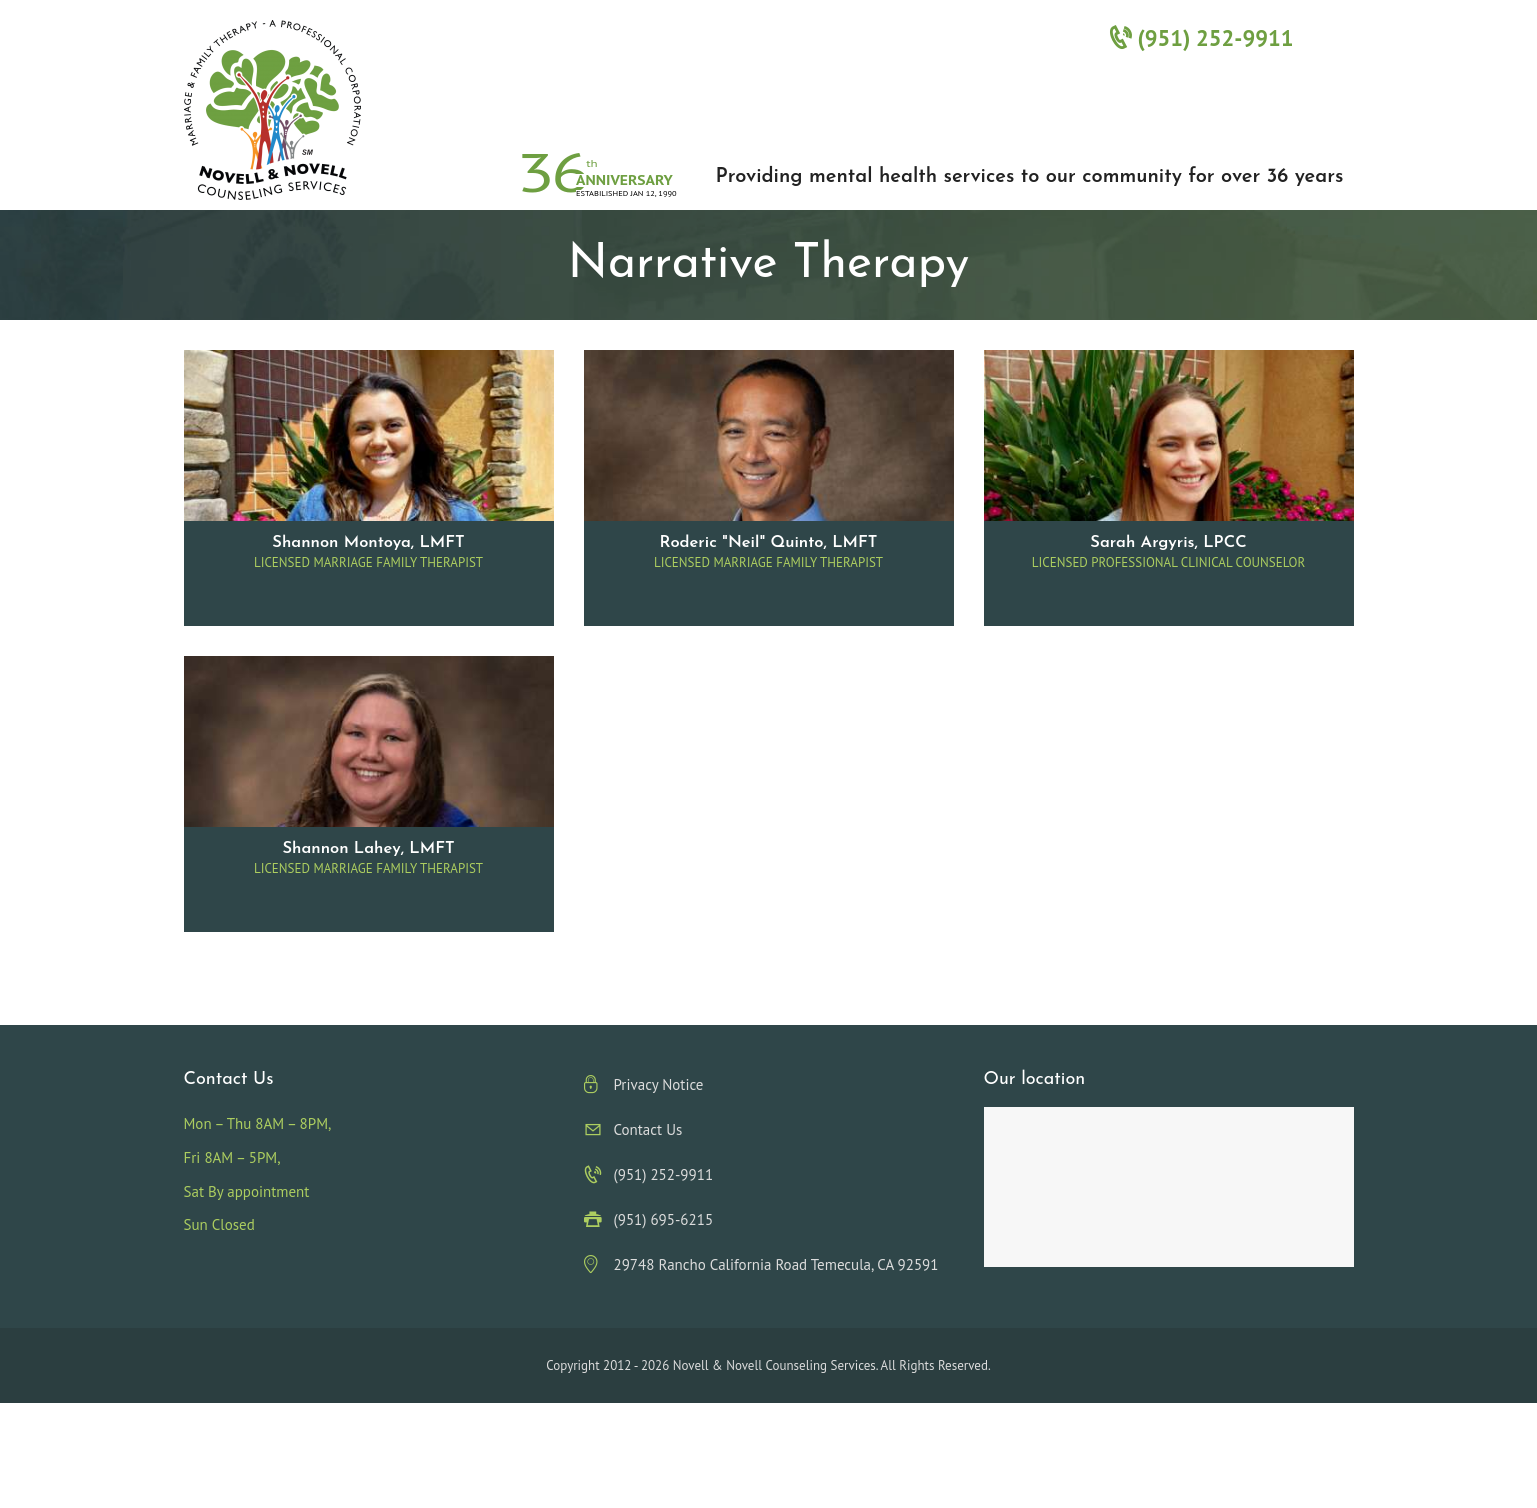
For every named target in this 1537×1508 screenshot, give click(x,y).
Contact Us (648, 1129)
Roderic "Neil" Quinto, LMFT (769, 543)
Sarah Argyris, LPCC (1168, 543)
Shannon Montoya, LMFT (368, 543)
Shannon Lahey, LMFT (368, 849)
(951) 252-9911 (1201, 37)
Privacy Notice (659, 1084)
